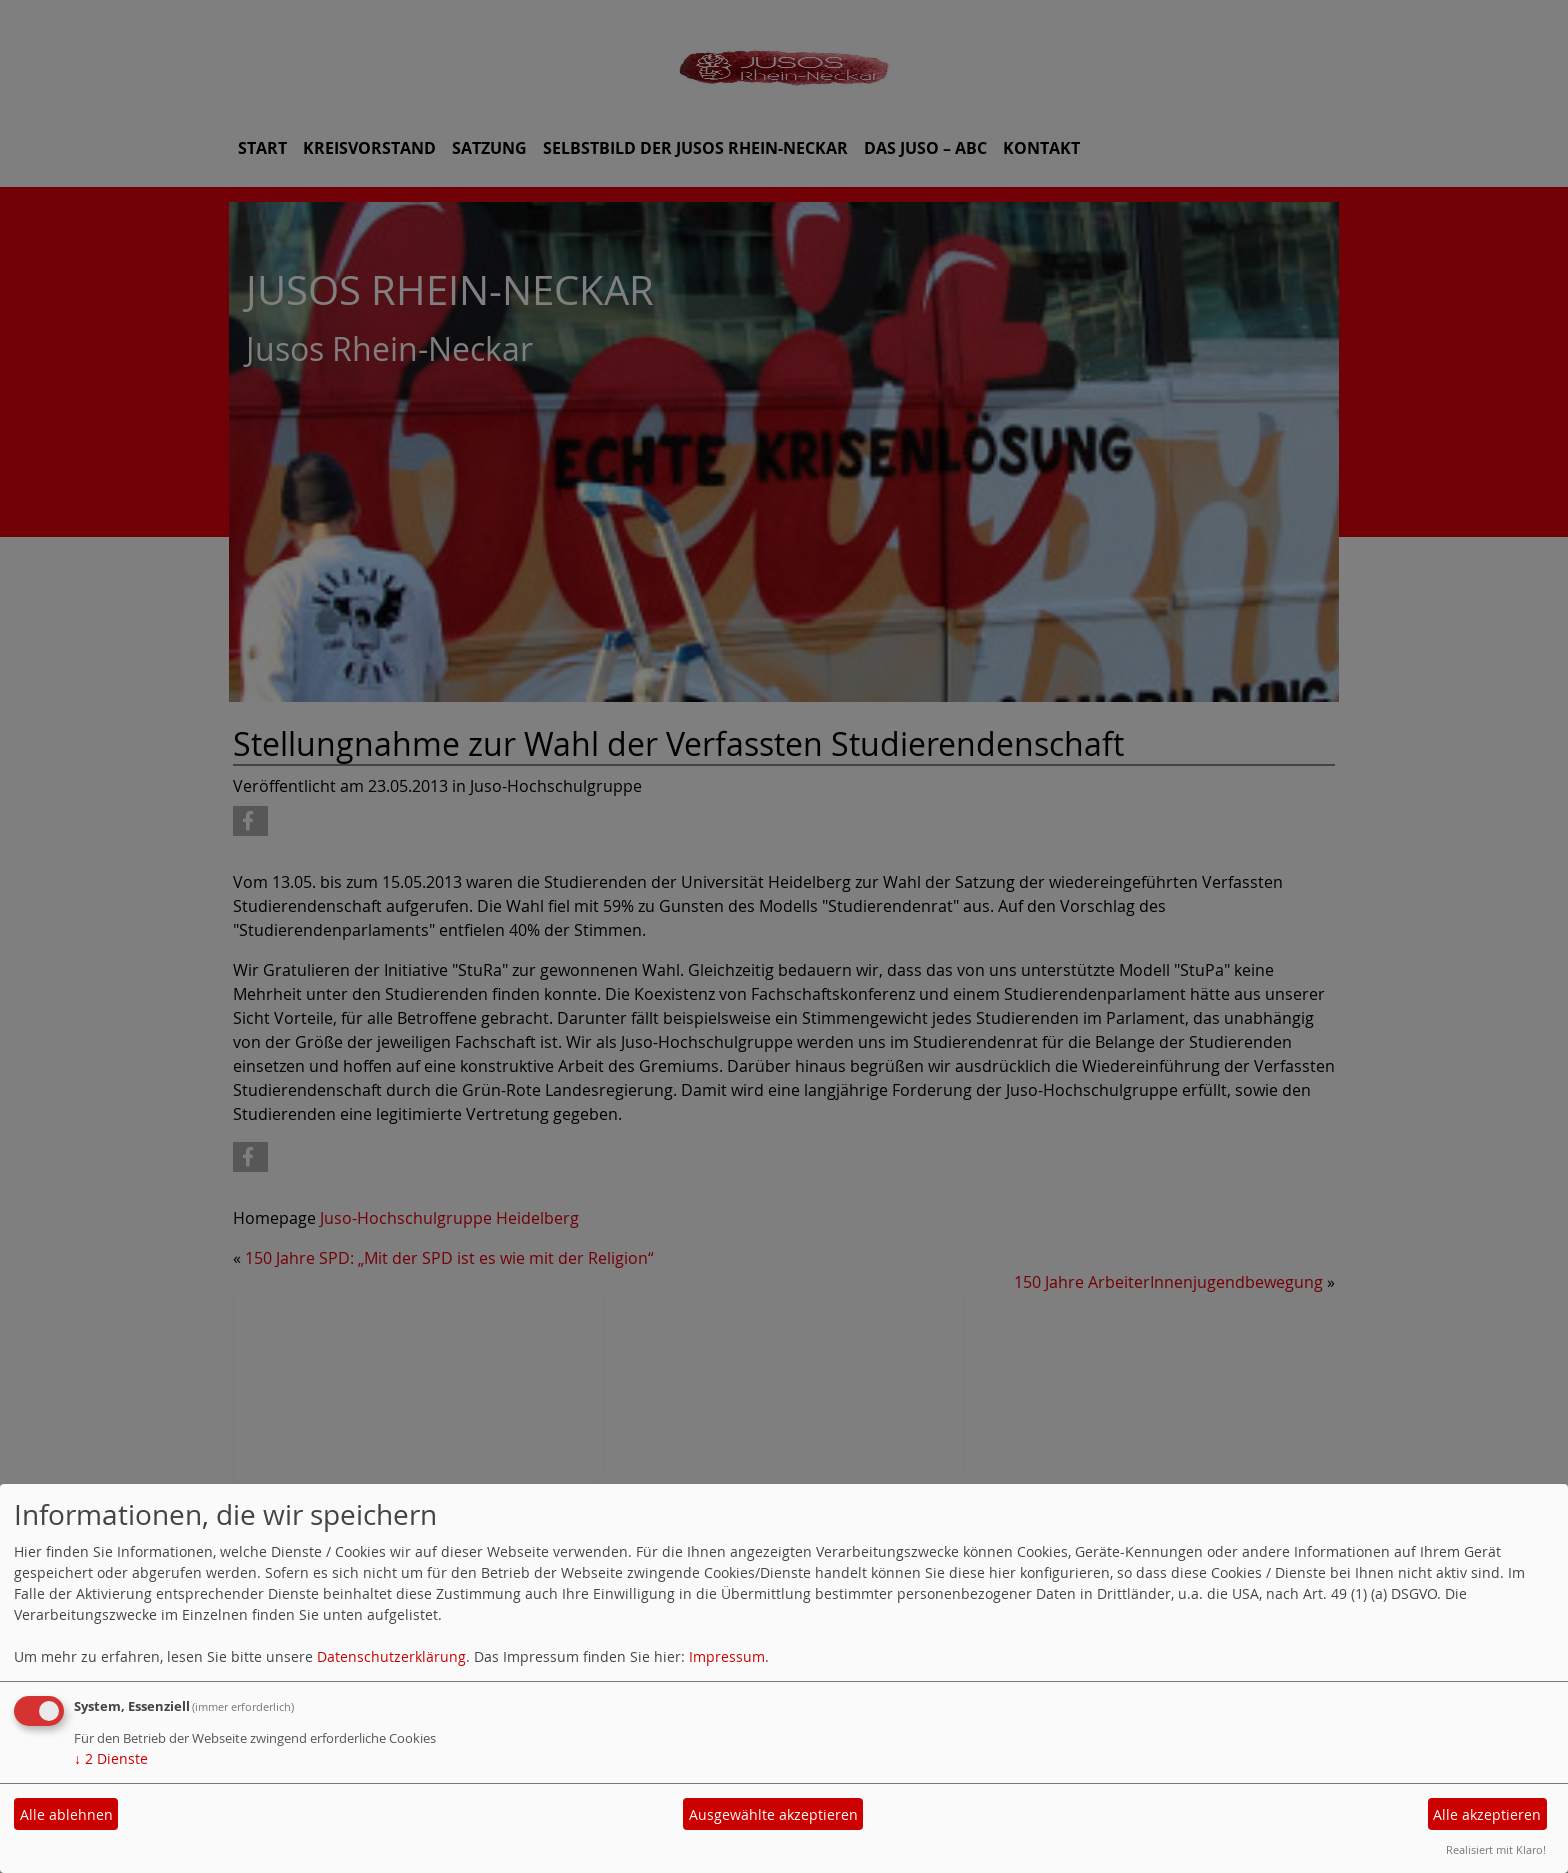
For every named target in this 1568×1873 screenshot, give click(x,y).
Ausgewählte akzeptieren (773, 1814)
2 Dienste (111, 1758)
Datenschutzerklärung (391, 1656)
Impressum (727, 1656)
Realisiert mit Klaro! (1496, 1849)
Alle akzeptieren (1487, 1814)
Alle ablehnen (66, 1814)
